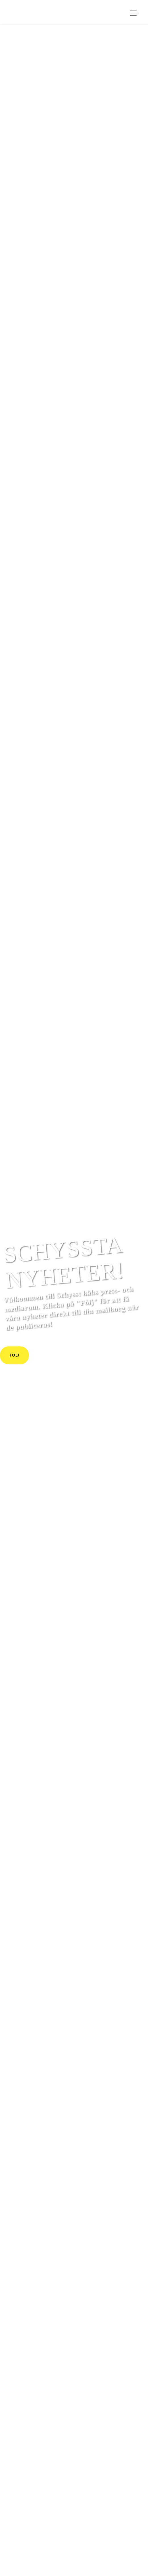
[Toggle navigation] (133, 13)
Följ (14, 1355)
